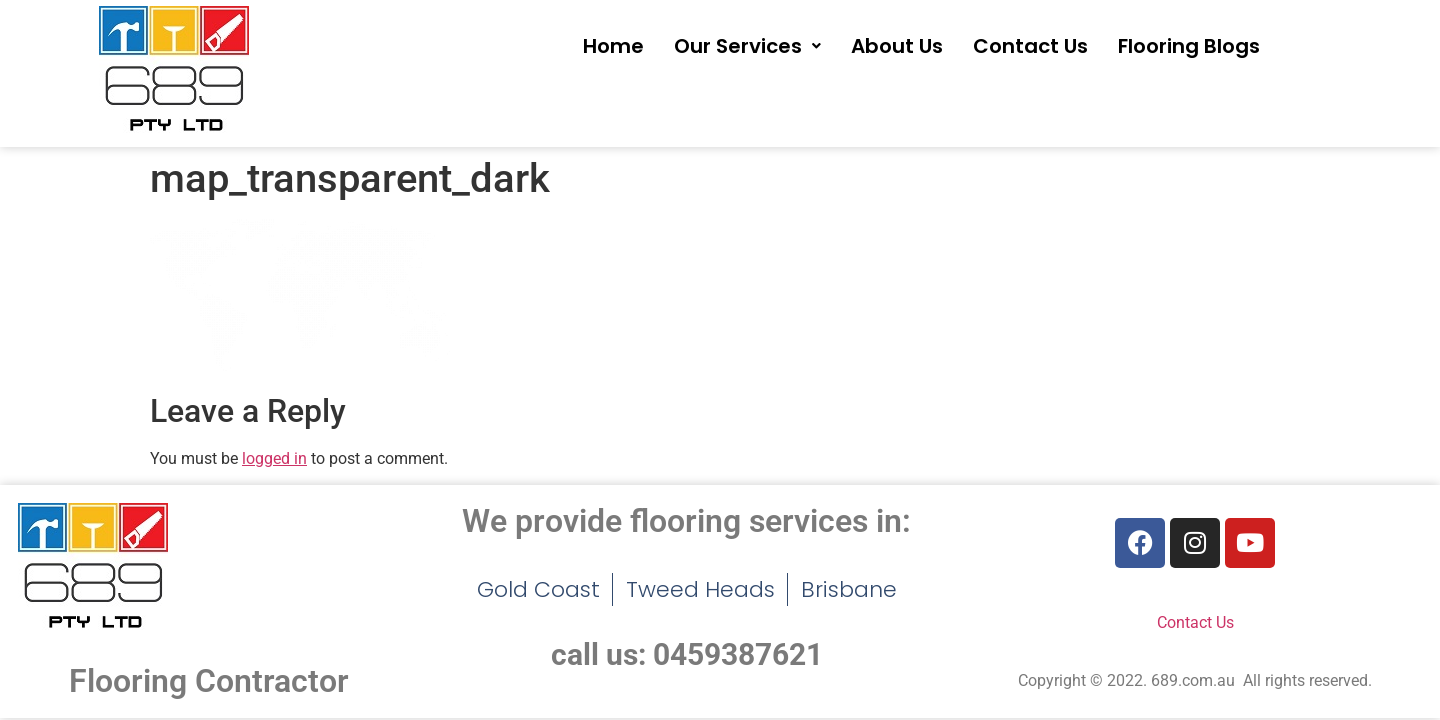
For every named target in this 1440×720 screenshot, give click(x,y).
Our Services (747, 46)
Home (613, 46)
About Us (897, 46)
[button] (747, 46)
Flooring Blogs (1189, 46)
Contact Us (1030, 46)
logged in (274, 458)
